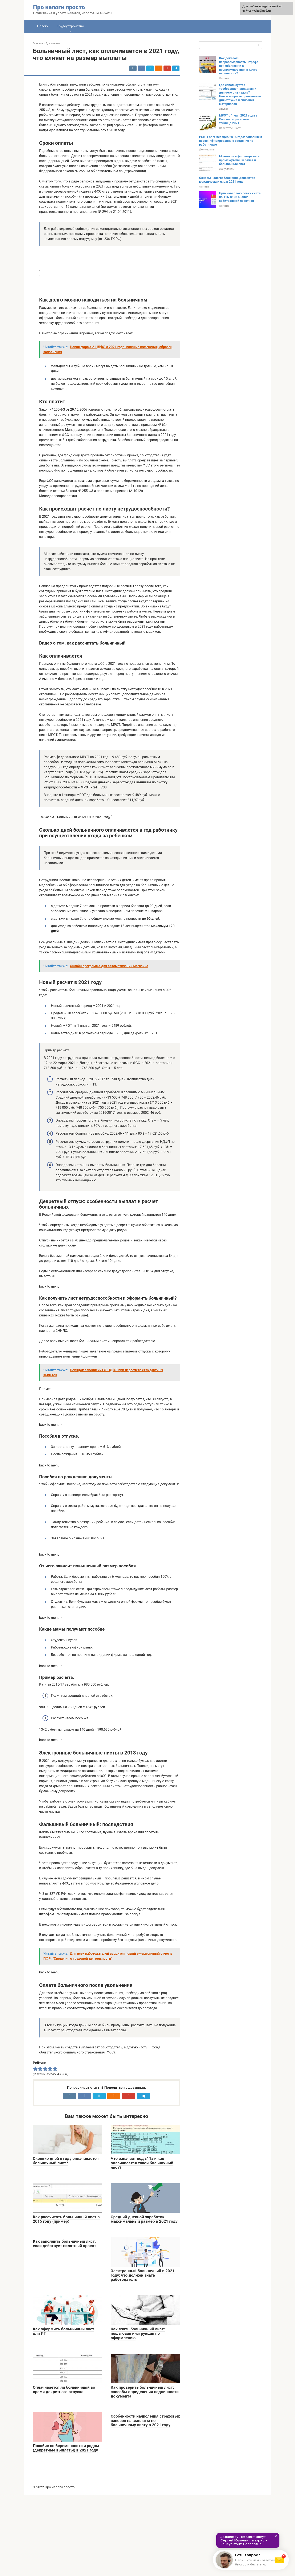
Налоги (42, 26)
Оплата (224, 78)
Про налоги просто (59, 7)
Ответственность (230, 128)
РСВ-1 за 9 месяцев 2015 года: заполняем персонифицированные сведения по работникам (230, 140)
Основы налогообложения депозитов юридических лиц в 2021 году (227, 180)
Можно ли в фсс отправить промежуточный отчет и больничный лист (239, 160)
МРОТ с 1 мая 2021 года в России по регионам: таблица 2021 (238, 119)
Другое (224, 108)
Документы (207, 149)
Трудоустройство (70, 26)
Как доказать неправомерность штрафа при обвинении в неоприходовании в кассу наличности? (238, 65)
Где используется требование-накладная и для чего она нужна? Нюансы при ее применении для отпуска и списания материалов (240, 94)
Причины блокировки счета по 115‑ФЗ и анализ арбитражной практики (239, 197)
